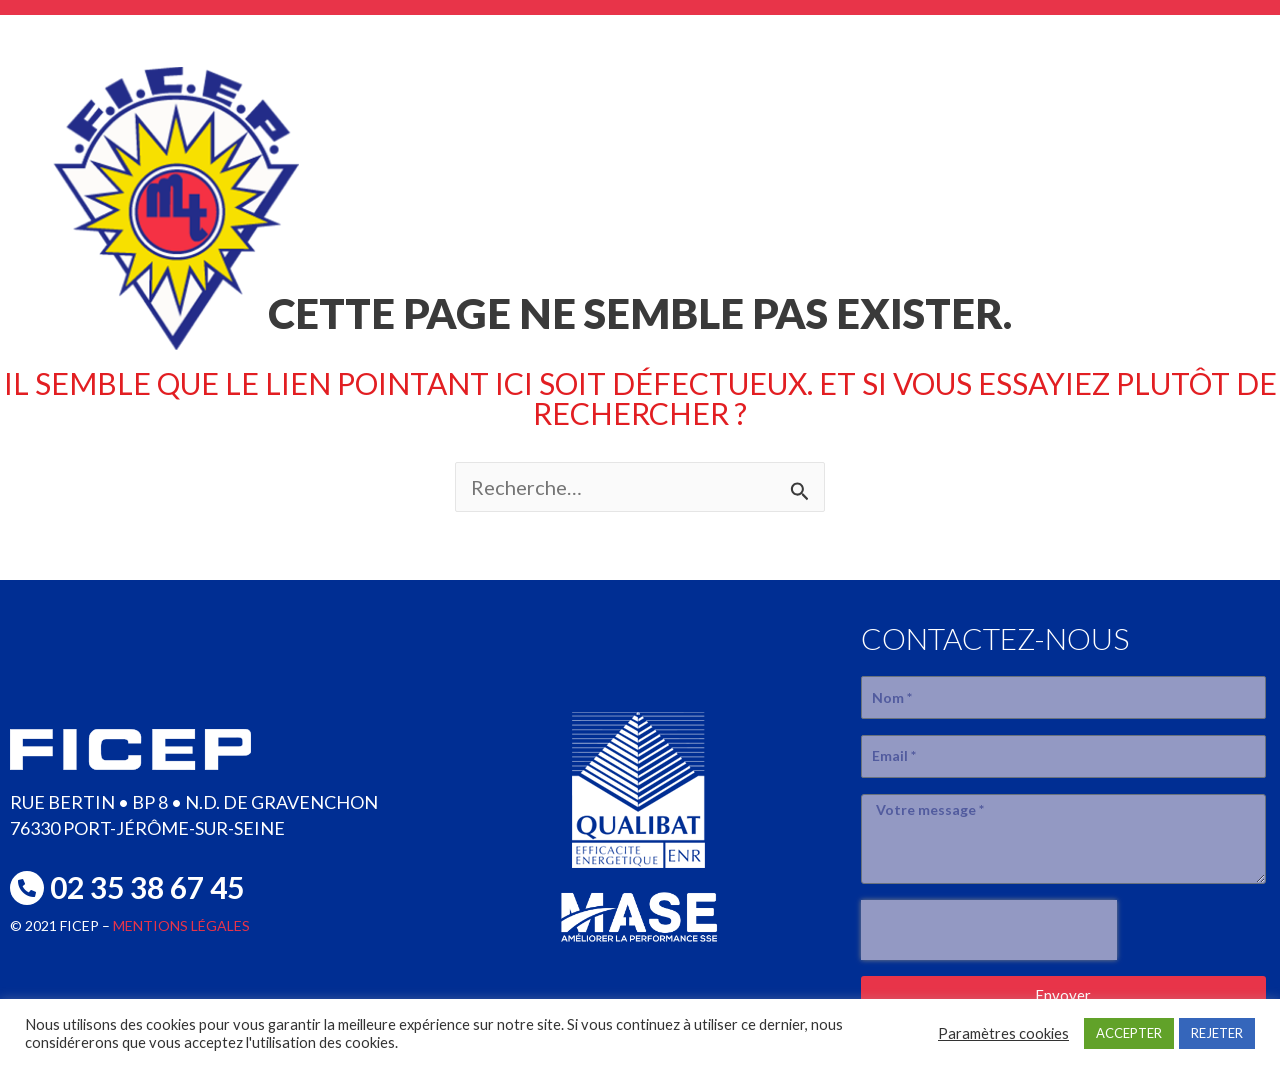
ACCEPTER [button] (1129, 1033)
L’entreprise (569, 170)
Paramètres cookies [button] (1003, 1033)
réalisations (978, 170)
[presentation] (989, 930)
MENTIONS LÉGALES (181, 925)
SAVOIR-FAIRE (774, 170)
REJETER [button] (1217, 1033)
